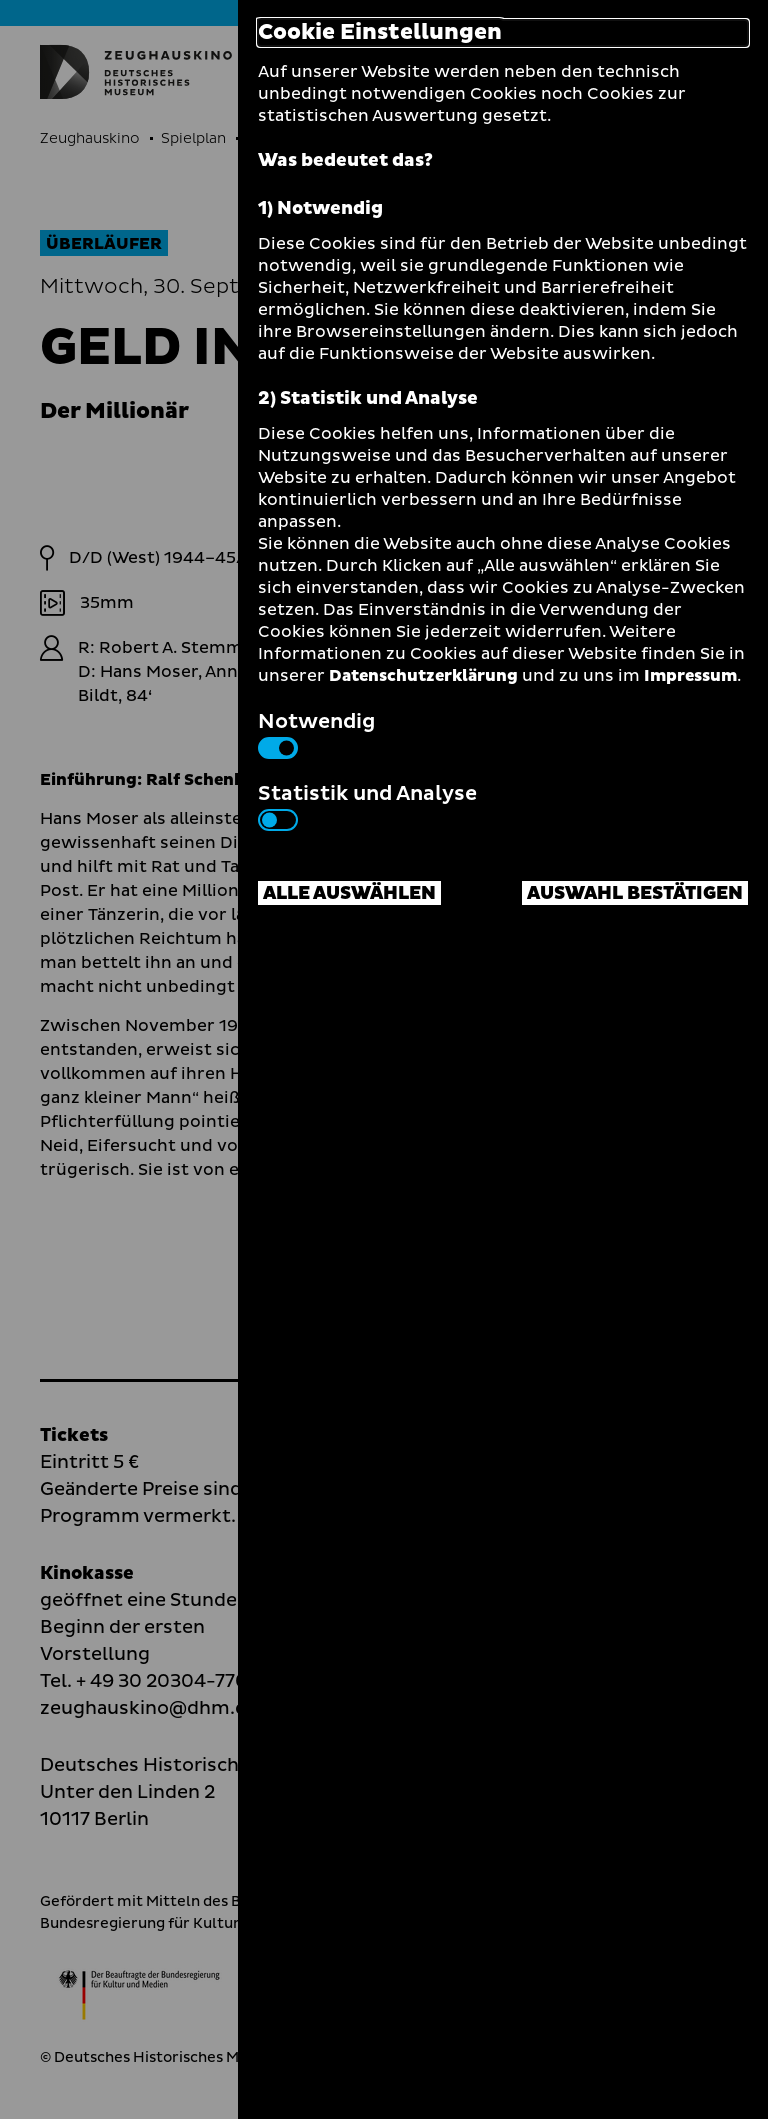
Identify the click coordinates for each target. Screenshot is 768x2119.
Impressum (690, 676)
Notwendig (316, 733)
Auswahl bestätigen (635, 893)
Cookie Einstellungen (380, 33)
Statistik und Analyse (367, 805)
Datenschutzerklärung (423, 676)
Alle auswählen (349, 893)
